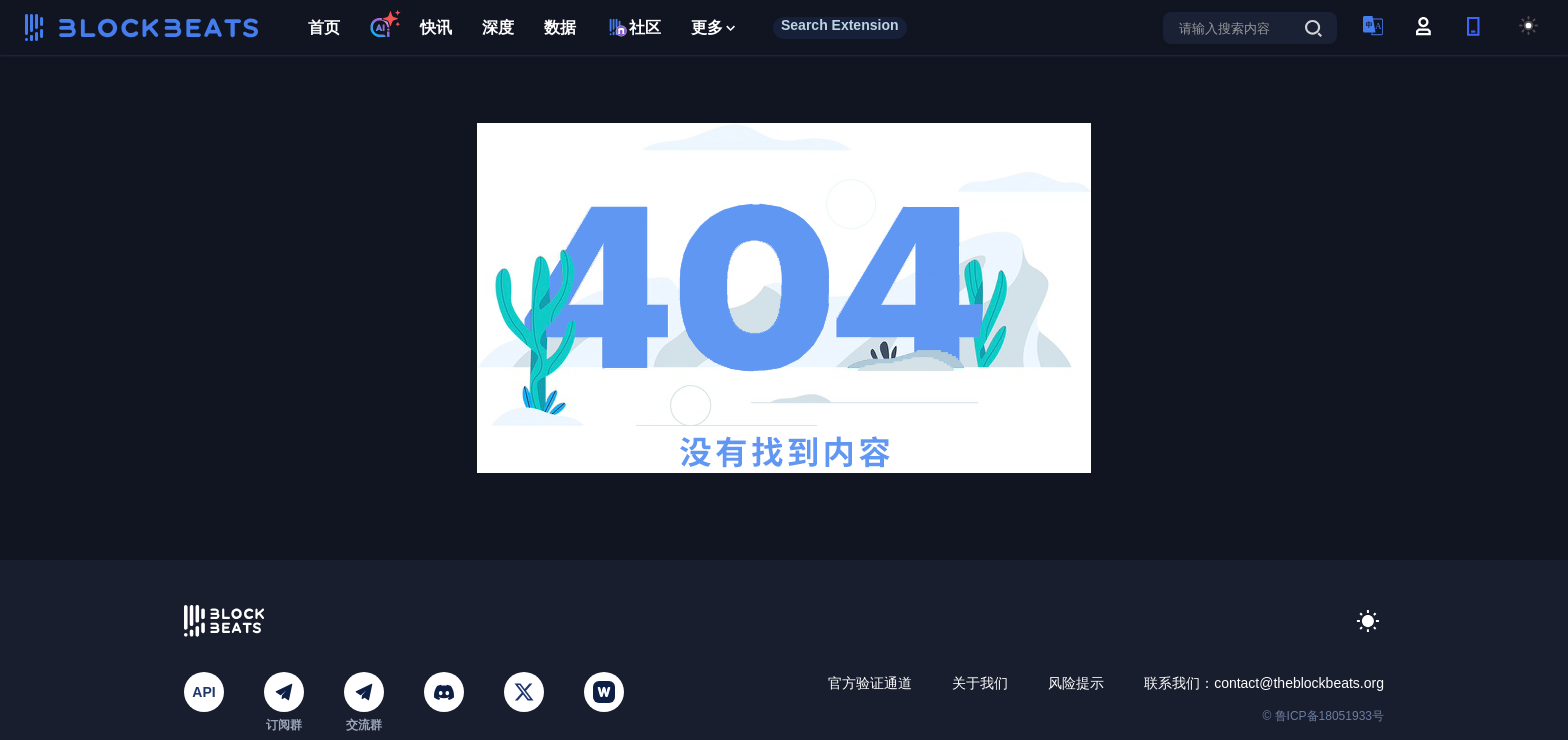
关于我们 (980, 683)
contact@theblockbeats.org (1299, 683)
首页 (324, 27)
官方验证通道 (870, 683)
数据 (560, 27)
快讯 (436, 27)
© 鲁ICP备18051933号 (1323, 716)
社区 (633, 27)
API (203, 692)
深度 (498, 27)
